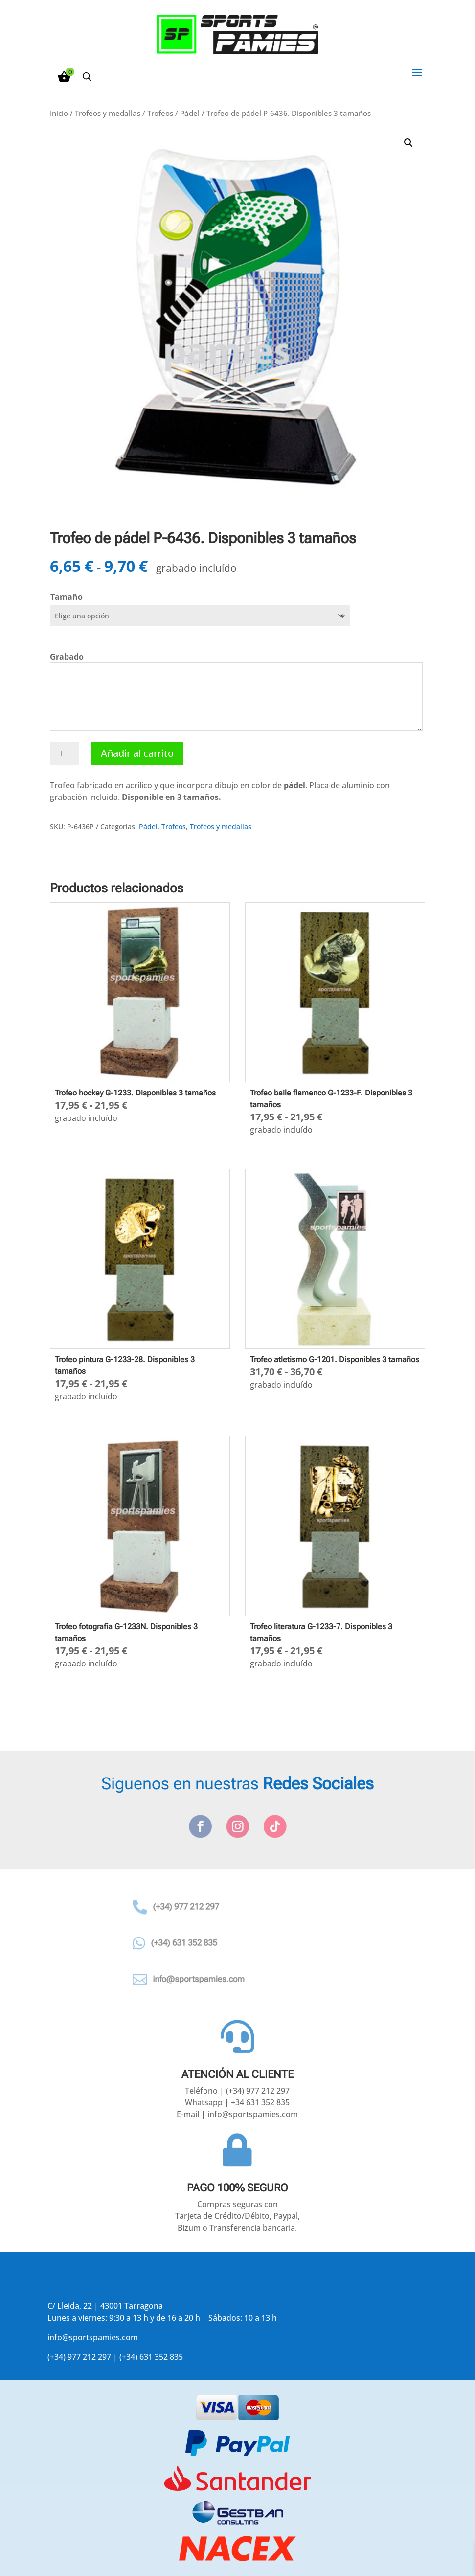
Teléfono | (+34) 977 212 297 (237, 2090)
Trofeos (160, 113)
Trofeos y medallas (107, 113)
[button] (408, 143)
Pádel (190, 113)
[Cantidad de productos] (64, 753)
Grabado (67, 656)
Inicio (59, 113)
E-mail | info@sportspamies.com (237, 2114)
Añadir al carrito (137, 753)
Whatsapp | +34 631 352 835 (237, 2102)
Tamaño (66, 597)
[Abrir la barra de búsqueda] (87, 76)
